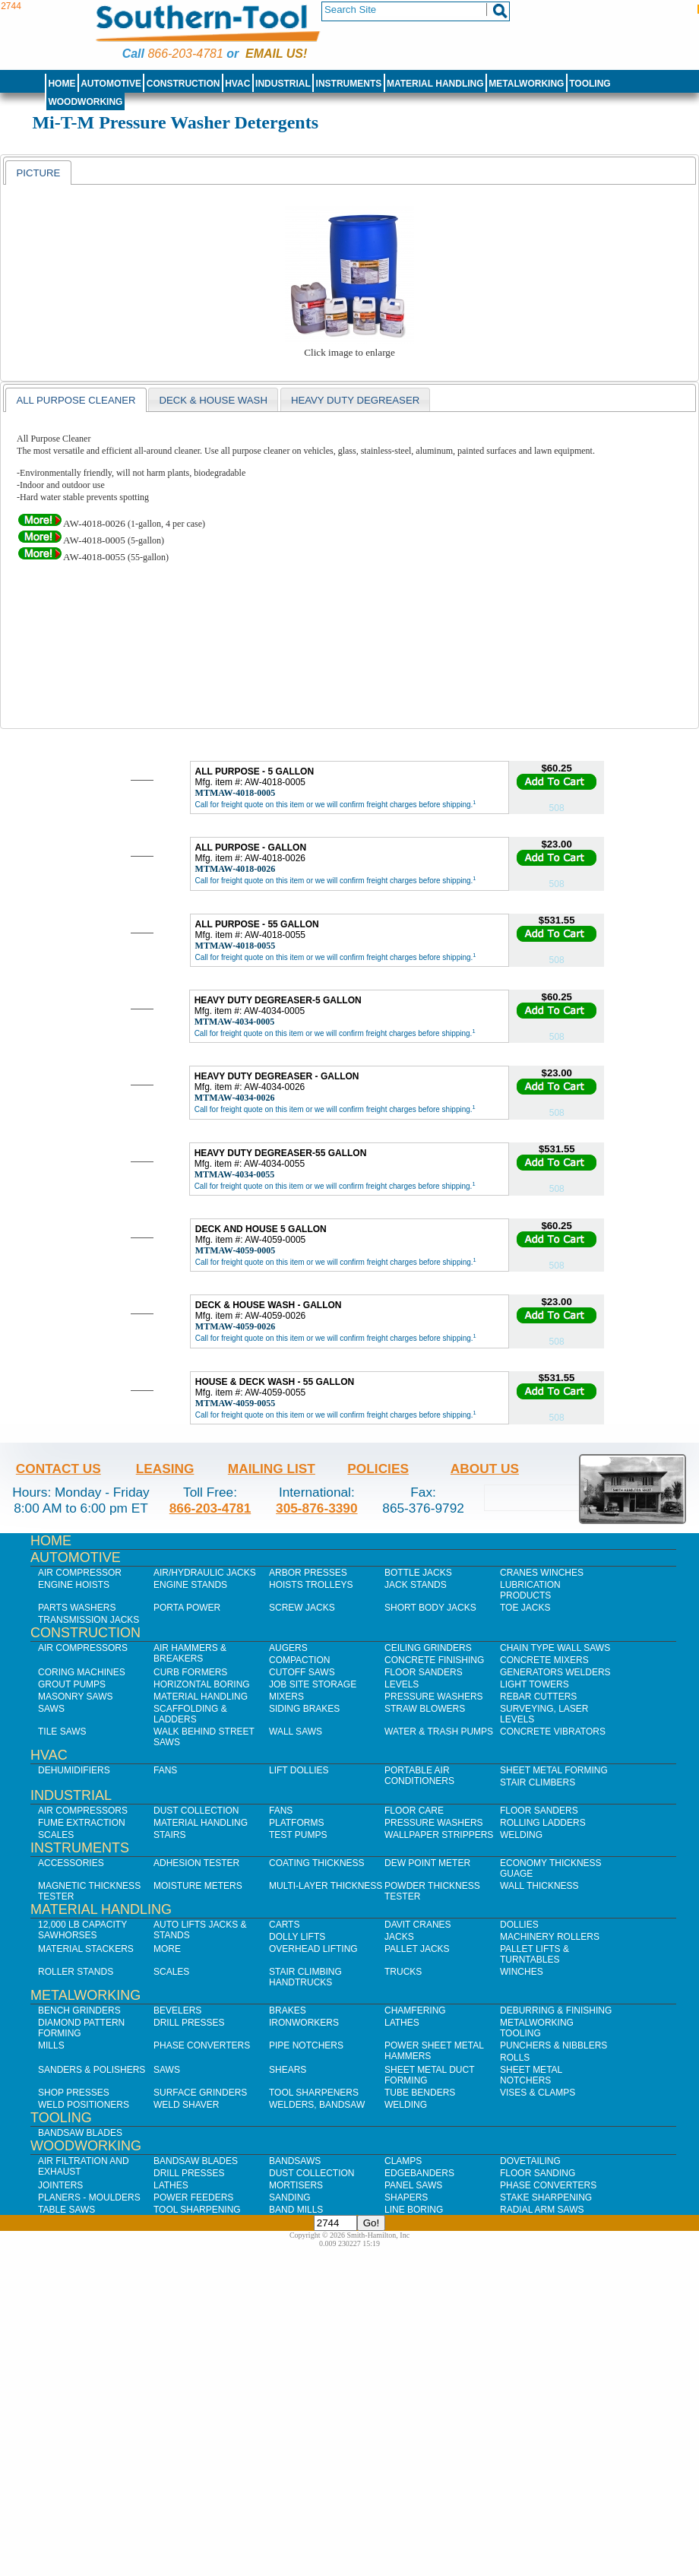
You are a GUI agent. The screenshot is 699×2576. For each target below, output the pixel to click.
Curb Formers (190, 1672)
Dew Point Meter (427, 1863)
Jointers (60, 2185)
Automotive (111, 83)
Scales (56, 1835)
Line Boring (413, 2209)
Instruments (349, 83)
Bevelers (177, 2010)
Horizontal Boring (201, 1684)
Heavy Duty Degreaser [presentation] (355, 400)
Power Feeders (193, 2197)
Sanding (290, 2197)
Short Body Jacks (430, 1607)
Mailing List (271, 1468)
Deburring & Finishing (556, 2010)
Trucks (403, 1971)
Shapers (406, 2197)
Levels (401, 1684)
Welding (521, 1835)
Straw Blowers (424, 1708)
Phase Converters (201, 2045)
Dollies (519, 1924)
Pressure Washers (433, 1696)
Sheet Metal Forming (554, 1770)
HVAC (237, 83)
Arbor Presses (308, 1572)
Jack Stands (415, 1585)
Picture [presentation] (38, 173)
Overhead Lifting (313, 1949)
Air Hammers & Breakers (189, 1653)
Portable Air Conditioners (419, 1775)
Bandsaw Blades (80, 2133)
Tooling (589, 83)
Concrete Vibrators (553, 1731)
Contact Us (58, 1468)
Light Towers (534, 1684)
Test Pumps (298, 1835)
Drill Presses (189, 2022)
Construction (183, 83)
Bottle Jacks (418, 1572)
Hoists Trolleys (311, 1585)
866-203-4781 (185, 53)
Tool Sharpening (197, 2209)
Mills (51, 2045)
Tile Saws (62, 1731)
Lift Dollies (298, 1770)
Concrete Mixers (544, 1660)
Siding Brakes (304, 1708)
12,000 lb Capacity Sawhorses (82, 1930)
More (167, 1949)
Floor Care (414, 1810)
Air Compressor (80, 1572)
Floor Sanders (423, 1672)
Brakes (287, 2010)
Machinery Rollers (549, 1936)
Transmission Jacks (88, 1619)
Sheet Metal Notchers (531, 2075)
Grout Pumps (72, 1684)
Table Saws (66, 2209)
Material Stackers (86, 1949)
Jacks (399, 1936)
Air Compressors (83, 1648)
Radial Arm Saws (542, 2209)
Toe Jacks (525, 1607)
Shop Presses (73, 2092)
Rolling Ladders (543, 1822)
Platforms (296, 1822)
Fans (165, 1770)
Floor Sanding (537, 2173)
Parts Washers (76, 1607)
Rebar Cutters (538, 1696)
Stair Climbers (537, 1782)
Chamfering (415, 2010)
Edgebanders (419, 2173)
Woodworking (85, 102)
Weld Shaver (186, 2104)
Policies (378, 1468)
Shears (287, 2069)
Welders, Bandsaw (317, 2104)
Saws (51, 1708)
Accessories (71, 1863)
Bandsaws (295, 2161)
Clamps (403, 2161)
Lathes (401, 2022)
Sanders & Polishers (91, 2069)
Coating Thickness (317, 1863)
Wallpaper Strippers (438, 1835)
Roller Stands (75, 1971)
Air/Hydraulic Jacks (204, 1572)
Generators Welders (555, 1672)
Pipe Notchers (306, 2045)
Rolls (515, 2057)
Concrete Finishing (434, 1660)
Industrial (283, 83)
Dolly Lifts (297, 1936)
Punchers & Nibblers (553, 2045)
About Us (485, 1468)
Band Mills (296, 2209)
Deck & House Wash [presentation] (213, 400)
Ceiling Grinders (428, 1648)
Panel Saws (413, 2185)
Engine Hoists (73, 1585)
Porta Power (186, 1607)
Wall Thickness (539, 1886)
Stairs (169, 1835)
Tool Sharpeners (314, 2092)
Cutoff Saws (302, 1672)
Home (61, 83)
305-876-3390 (317, 1508)
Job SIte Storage (312, 1684)
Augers (288, 1648)
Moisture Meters (197, 1886)
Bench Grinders (79, 2010)
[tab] (38, 172)
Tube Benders (419, 2092)
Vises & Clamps (537, 2092)
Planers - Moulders (89, 2197)
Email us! (276, 53)
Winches (521, 1971)
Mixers (286, 1696)
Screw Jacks (302, 1607)
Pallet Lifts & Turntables (534, 1954)
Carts (284, 1924)
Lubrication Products (530, 1590)
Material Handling (435, 83)
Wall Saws (295, 1731)
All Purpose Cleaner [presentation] (75, 400)
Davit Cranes (417, 1924)
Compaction (299, 1660)
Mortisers (296, 2185)
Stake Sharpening (546, 2197)
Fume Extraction (81, 1822)
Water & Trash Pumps (438, 1731)
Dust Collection (196, 1810)
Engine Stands (190, 1585)
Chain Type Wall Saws (555, 1648)
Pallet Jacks (417, 1949)
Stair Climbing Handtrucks (305, 1977)
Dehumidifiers (74, 1770)
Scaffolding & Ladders (190, 1714)
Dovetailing (530, 2161)
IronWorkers (304, 2022)
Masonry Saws (75, 1696)
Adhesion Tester (196, 1863)
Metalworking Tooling (537, 2028)
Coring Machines (81, 1672)
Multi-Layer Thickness (325, 1886)
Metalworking (526, 83)
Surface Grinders (200, 2092)
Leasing (165, 1468)
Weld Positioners (83, 2104)
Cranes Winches (542, 1572)
